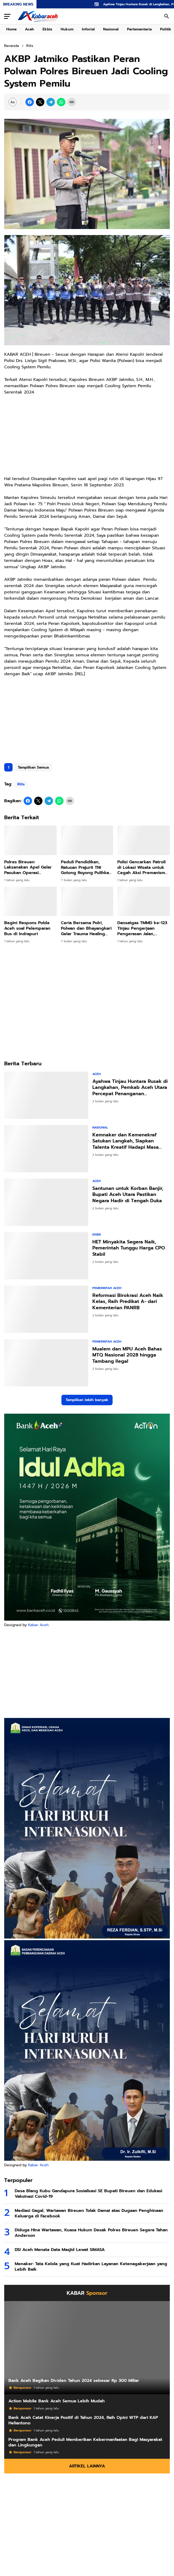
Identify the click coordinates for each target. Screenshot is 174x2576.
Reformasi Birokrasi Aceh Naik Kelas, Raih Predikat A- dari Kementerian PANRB (127, 1301)
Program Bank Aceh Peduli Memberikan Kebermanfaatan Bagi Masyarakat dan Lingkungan (85, 2442)
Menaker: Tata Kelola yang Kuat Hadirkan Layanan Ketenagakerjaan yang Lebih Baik (91, 2266)
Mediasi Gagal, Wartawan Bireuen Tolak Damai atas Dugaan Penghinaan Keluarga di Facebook (89, 2213)
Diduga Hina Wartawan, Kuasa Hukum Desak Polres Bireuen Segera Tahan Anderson (91, 2232)
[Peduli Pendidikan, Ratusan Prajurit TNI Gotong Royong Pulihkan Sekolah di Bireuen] (87, 840)
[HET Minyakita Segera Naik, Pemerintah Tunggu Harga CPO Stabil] (46, 1255)
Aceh (29, 29)
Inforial (88, 29)
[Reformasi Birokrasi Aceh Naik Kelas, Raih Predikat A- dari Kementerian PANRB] (46, 1309)
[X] (40, 102)
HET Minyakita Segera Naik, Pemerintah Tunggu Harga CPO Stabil (128, 1248)
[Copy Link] (71, 102)
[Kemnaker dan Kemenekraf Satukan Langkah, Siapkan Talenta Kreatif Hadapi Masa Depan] (46, 1148)
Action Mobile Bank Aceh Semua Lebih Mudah (56, 2401)
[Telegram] (50, 102)
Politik (165, 29)
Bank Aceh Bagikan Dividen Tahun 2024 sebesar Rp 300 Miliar (73, 2380)
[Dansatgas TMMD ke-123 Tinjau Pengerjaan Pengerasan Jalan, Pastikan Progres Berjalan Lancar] (143, 901)
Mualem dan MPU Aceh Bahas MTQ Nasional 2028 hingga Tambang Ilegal (127, 1355)
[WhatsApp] (61, 102)
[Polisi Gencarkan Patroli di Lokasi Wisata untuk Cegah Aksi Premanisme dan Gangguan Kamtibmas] (143, 840)
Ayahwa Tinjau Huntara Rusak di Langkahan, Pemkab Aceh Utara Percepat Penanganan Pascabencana (130, 1087)
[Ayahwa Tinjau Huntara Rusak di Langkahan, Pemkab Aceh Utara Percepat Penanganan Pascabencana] (46, 1095)
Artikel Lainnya (87, 2466)
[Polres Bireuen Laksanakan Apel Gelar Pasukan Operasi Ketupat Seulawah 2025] (30, 840)
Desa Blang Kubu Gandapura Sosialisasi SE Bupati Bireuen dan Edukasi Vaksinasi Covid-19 (88, 2193)
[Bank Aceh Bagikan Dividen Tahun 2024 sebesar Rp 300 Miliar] (87, 2347)
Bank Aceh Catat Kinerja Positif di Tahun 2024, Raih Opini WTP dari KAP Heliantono (83, 2420)
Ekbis (47, 29)
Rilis (21, 784)
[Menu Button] (7, 16)
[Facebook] (29, 102)
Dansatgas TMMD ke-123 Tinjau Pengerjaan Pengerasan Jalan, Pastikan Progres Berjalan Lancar (142, 928)
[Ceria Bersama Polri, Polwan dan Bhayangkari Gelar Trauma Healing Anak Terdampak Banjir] (87, 901)
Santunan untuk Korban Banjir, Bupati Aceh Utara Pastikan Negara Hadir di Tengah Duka (127, 1194)
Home (11, 29)
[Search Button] (166, 16)
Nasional (111, 29)
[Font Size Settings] (12, 102)
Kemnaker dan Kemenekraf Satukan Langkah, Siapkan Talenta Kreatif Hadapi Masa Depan (125, 1141)
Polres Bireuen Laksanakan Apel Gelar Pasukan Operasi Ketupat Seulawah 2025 (28, 867)
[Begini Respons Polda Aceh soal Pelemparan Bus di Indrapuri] (30, 901)
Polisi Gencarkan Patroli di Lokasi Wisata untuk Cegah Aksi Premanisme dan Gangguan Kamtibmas (142, 867)
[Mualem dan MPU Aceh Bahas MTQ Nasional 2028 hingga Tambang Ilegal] (46, 1362)
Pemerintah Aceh (107, 1288)
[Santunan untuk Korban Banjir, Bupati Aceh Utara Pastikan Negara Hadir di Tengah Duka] (46, 1202)
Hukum (67, 29)
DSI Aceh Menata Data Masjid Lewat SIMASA (60, 2250)
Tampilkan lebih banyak (87, 1400)
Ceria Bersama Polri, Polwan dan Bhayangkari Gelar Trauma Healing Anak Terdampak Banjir (86, 928)
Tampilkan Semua (33, 767)
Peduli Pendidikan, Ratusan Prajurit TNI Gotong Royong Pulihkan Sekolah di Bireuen (86, 867)
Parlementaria (139, 29)
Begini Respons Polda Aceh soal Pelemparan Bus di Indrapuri (27, 928)
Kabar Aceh (38, 1625)
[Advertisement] (87, 718)
